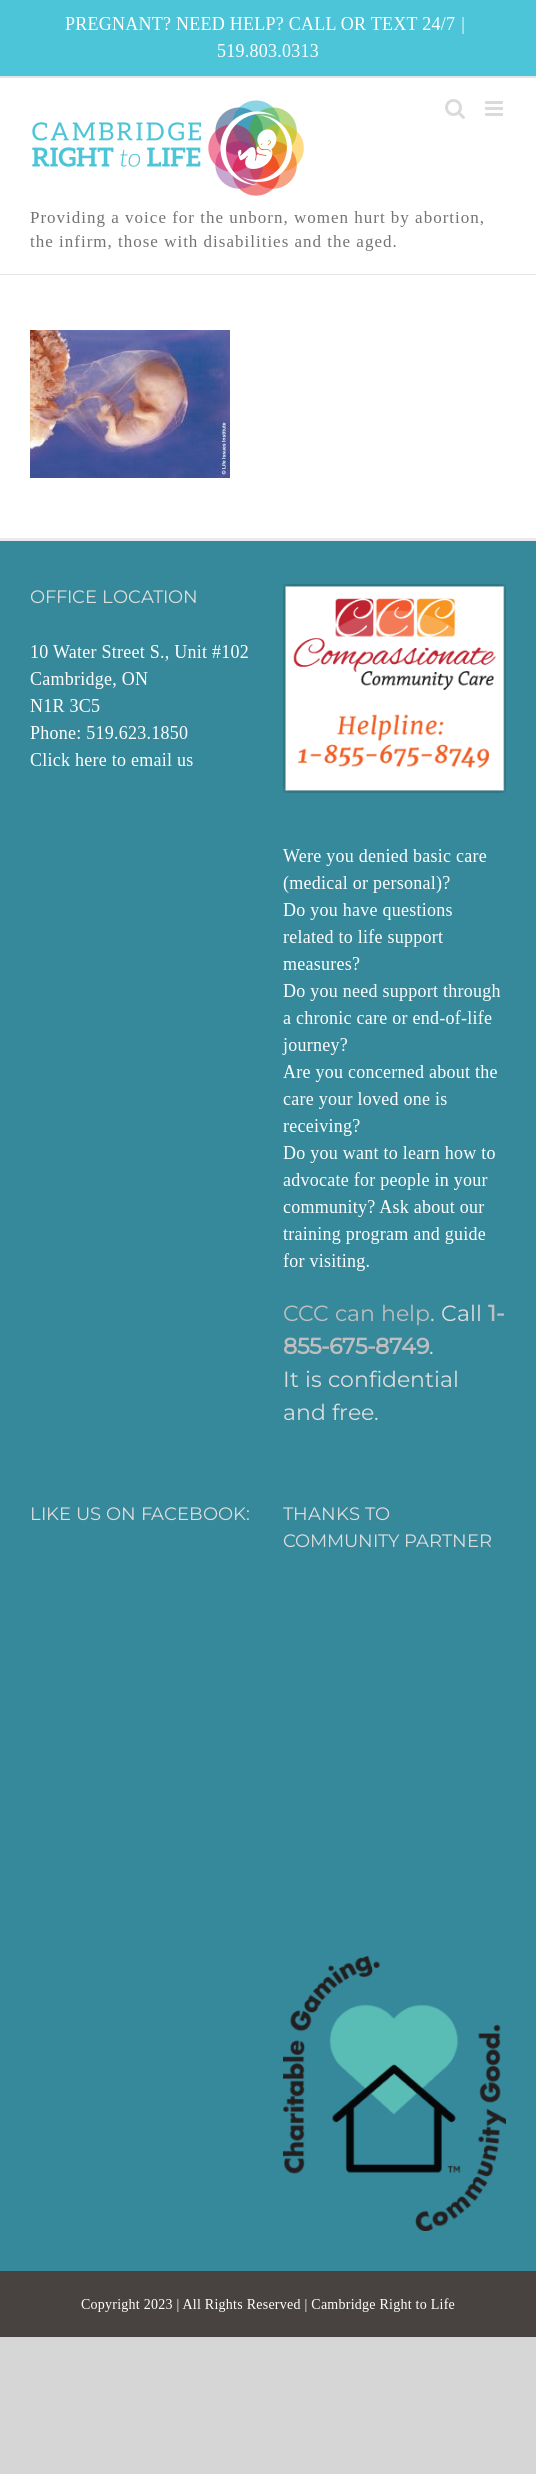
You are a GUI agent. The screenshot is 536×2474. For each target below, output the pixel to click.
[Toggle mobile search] (455, 108)
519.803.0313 (268, 51)
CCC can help (356, 1313)
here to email (123, 760)
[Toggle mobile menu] (495, 108)
